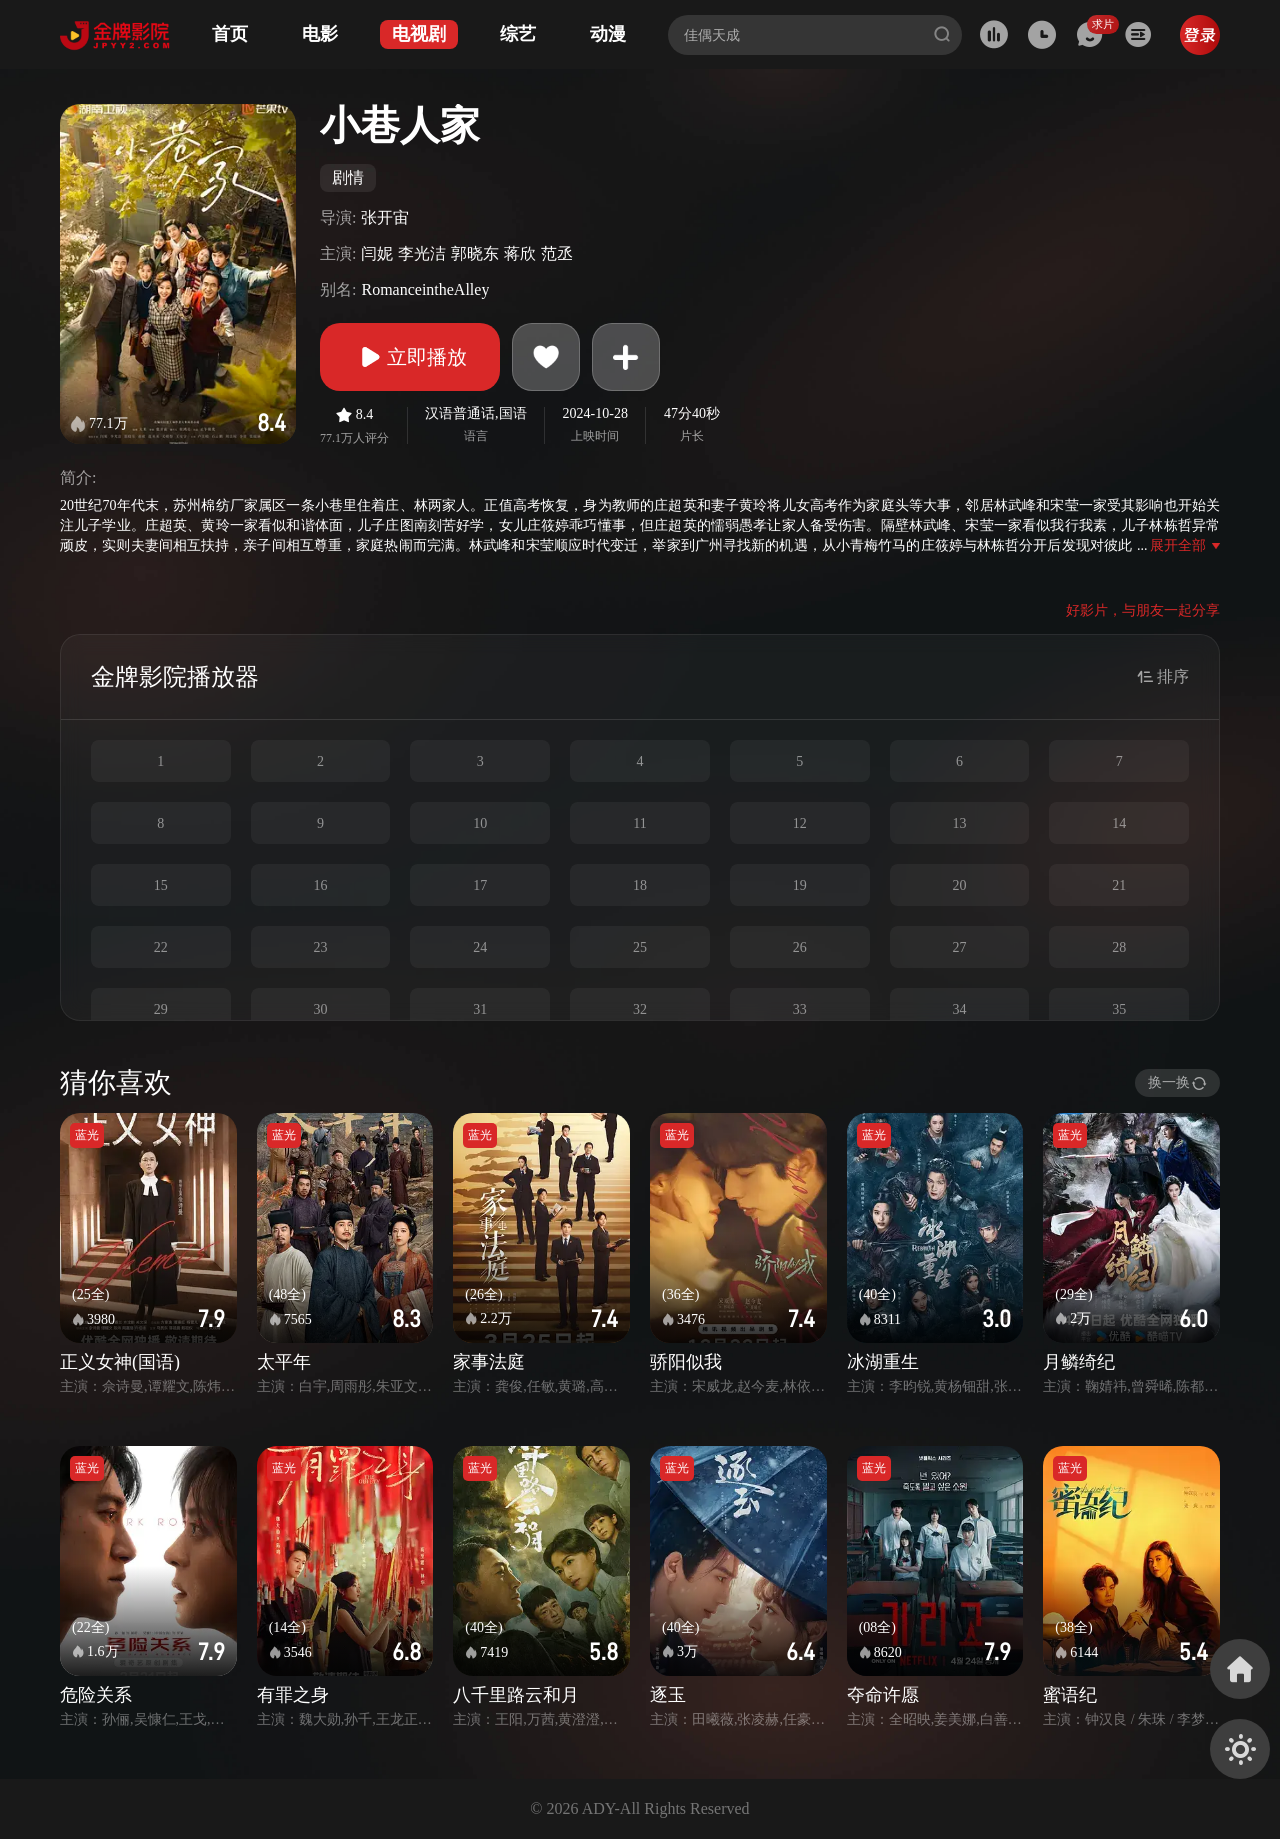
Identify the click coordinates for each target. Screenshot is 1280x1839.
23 (321, 947)
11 (639, 823)
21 (1119, 885)
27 (959, 947)
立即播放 (410, 357)
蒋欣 (520, 253)
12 (800, 823)
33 (800, 1009)
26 (800, 947)
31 (480, 1009)
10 (480, 823)
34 (959, 1009)
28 (1119, 947)
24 (480, 947)
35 (1119, 1009)
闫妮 (377, 253)
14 (1119, 823)
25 (640, 947)
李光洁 (422, 253)
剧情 (348, 177)
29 (161, 1009)
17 (480, 885)
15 (161, 885)
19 (800, 885)
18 (640, 885)
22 (161, 947)
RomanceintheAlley (425, 289)
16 (321, 885)
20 (959, 885)
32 (640, 1009)
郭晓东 (475, 253)
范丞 (557, 253)
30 (321, 1009)
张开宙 (385, 217)
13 (959, 823)
